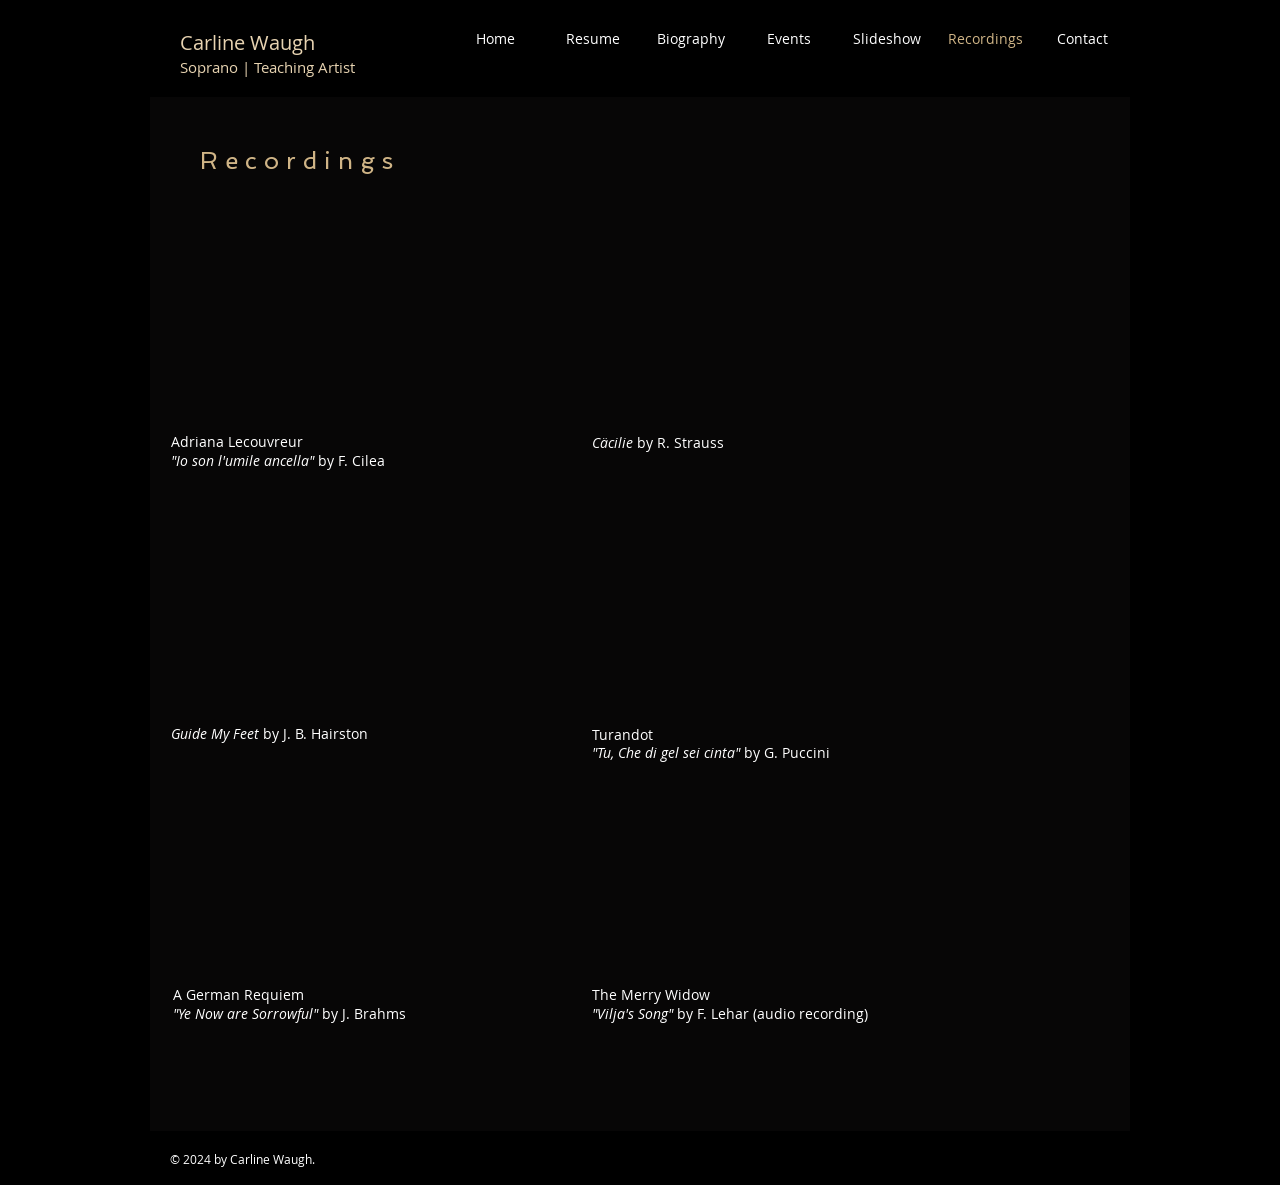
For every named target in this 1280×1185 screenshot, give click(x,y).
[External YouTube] (366, 873)
